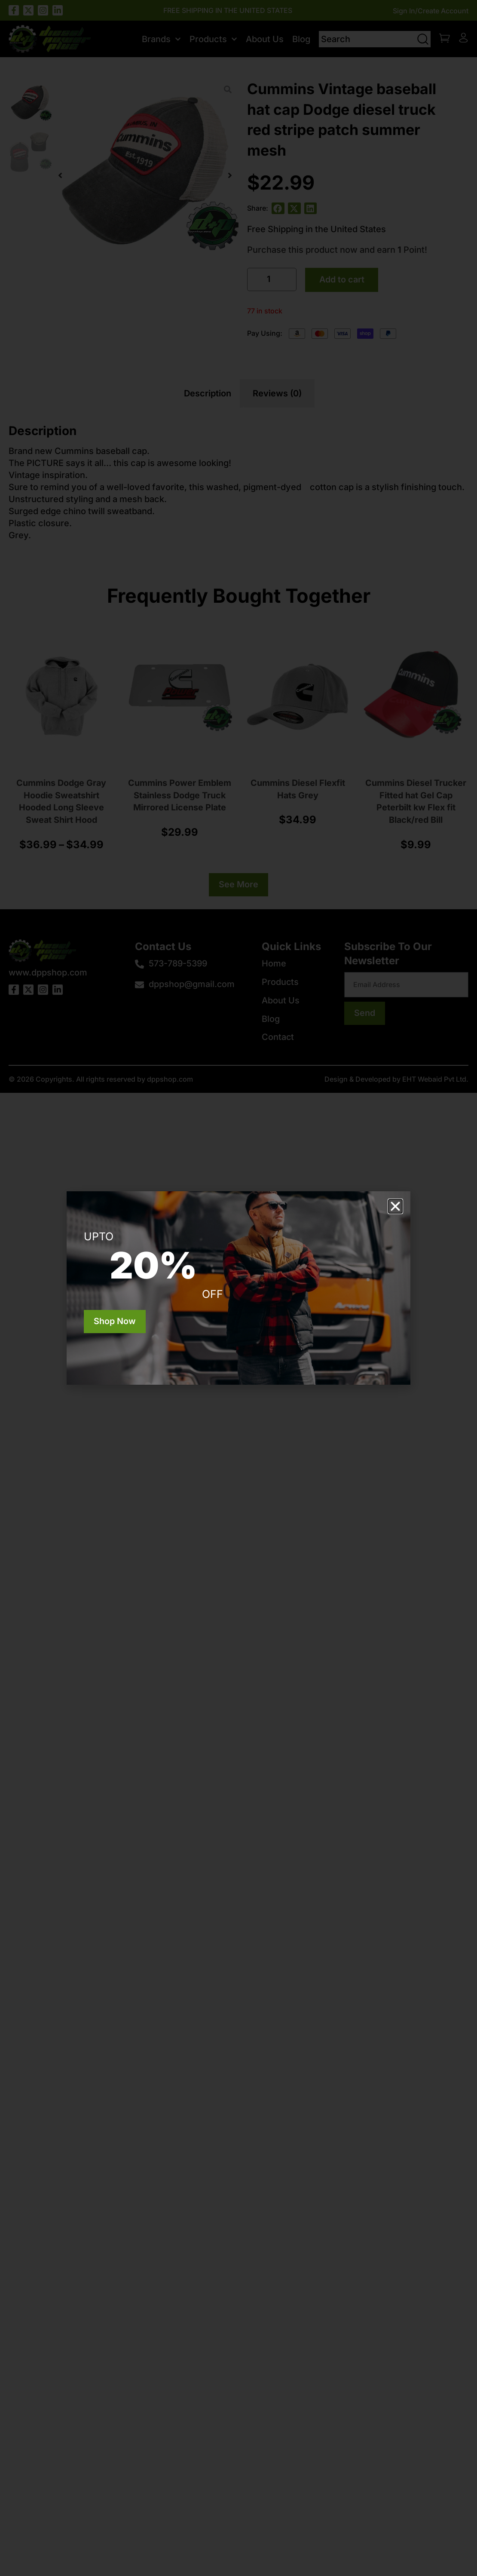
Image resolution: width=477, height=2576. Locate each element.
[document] (238, 1288)
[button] (395, 1206)
